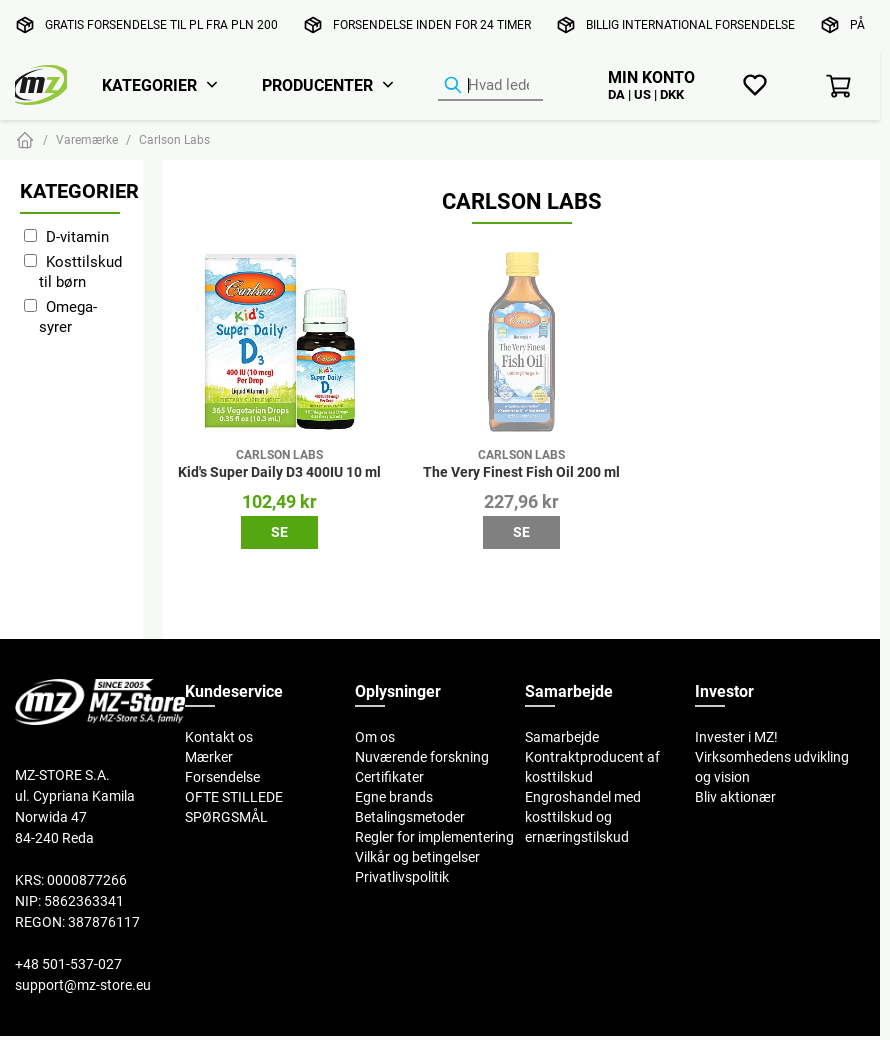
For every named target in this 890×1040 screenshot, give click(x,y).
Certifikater (389, 777)
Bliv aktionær (735, 797)
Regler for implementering (434, 837)
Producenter (317, 85)
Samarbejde (562, 737)
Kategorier (149, 85)
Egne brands (394, 797)
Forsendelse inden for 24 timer (432, 24)
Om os (375, 737)
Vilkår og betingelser (417, 857)
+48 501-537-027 (68, 964)
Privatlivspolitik (402, 877)
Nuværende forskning (422, 757)
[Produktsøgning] (490, 86)
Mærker (209, 757)
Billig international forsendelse (690, 24)
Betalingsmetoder (410, 817)
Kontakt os (219, 737)
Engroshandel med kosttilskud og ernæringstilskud (583, 817)
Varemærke (87, 139)
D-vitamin (77, 236)
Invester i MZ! (736, 737)
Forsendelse (222, 777)
